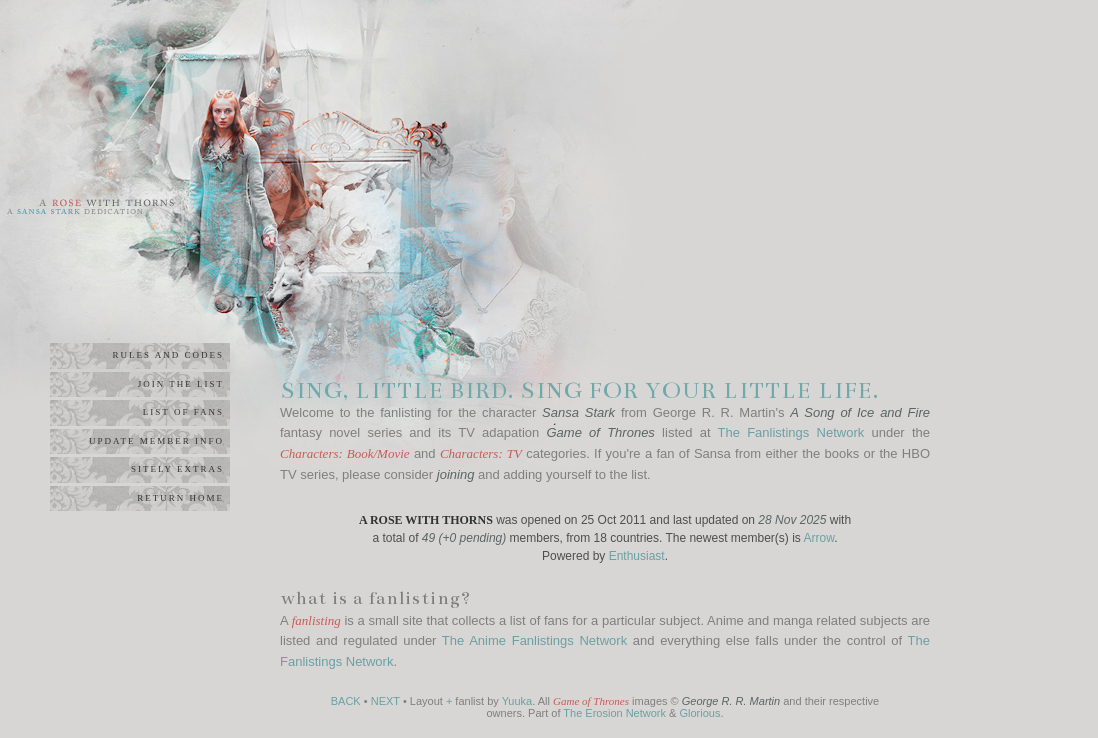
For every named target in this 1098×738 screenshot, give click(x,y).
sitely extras (177, 469)
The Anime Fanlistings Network (534, 640)
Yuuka (517, 701)
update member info (156, 441)
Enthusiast (637, 556)
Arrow (818, 538)
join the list (181, 384)
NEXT (385, 701)
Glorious (699, 713)
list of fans (183, 412)
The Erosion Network (614, 713)
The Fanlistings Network (791, 432)
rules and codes (168, 355)
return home (180, 498)
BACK (346, 701)
